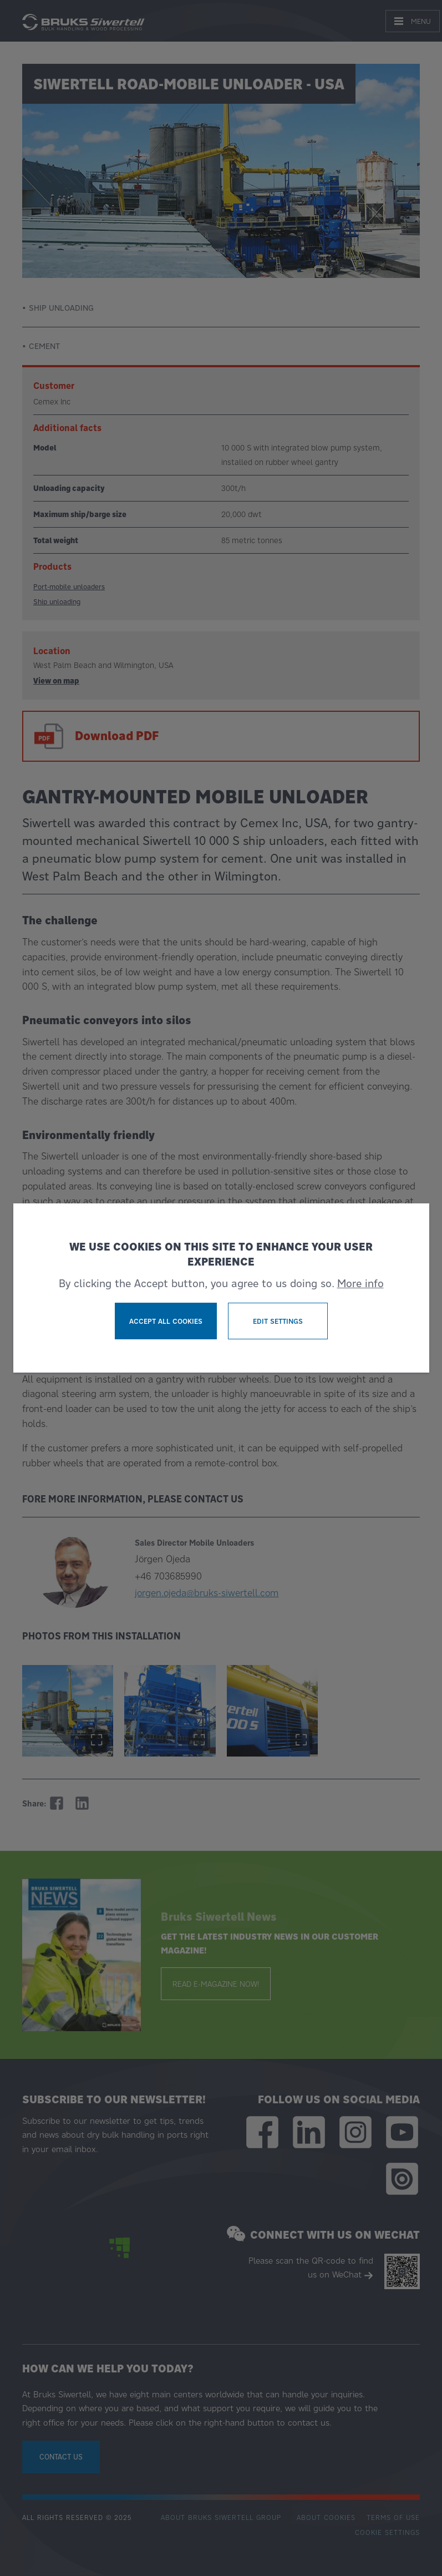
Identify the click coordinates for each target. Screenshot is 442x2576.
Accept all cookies (165, 1321)
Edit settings (278, 1321)
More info (360, 1283)
